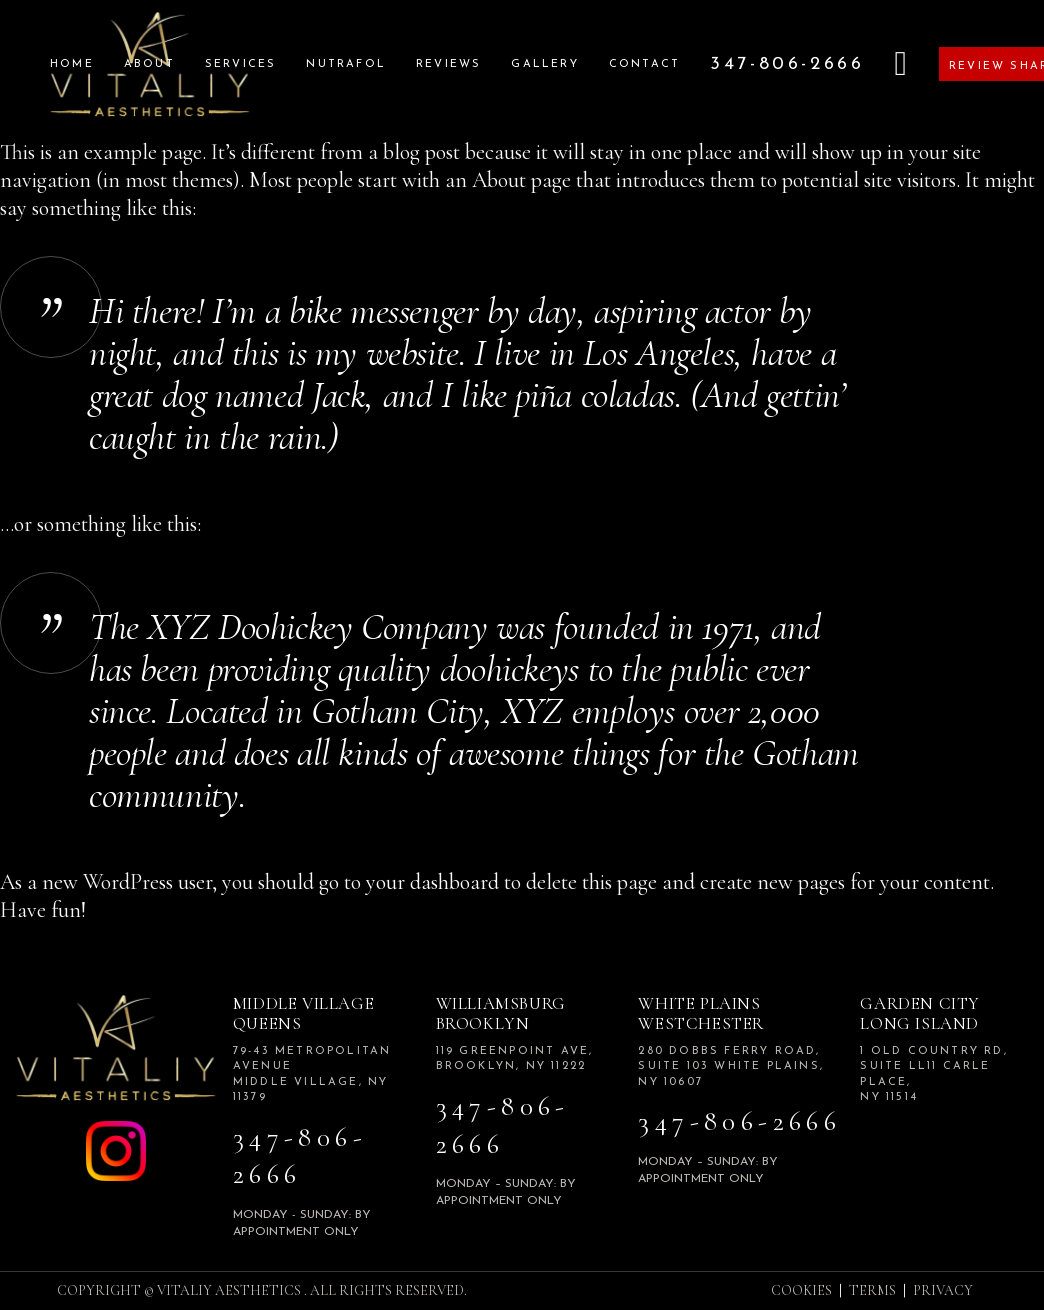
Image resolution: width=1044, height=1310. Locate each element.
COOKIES (801, 1290)
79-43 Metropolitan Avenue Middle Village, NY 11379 (312, 1074)
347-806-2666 (300, 1156)
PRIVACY (943, 1290)
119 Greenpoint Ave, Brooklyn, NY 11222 (515, 1059)
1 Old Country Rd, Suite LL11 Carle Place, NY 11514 (933, 1074)
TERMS (872, 1290)
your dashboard (432, 882)
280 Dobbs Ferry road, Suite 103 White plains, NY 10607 (731, 1067)
